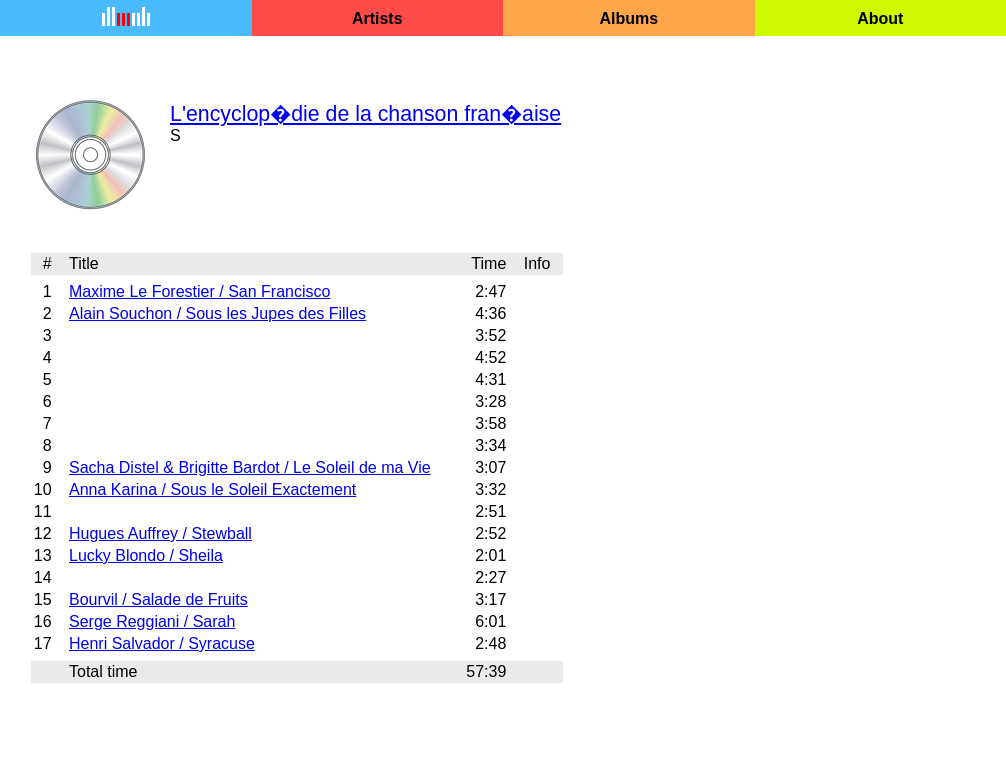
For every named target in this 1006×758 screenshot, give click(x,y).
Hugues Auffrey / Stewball (160, 533)
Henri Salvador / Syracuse (162, 643)
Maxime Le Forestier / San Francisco (199, 291)
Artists (377, 18)
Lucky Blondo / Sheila (146, 555)
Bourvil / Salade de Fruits (158, 599)
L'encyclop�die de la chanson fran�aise (365, 114)
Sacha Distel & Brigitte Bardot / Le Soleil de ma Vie (250, 467)
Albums (628, 18)
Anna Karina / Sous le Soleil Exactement (212, 489)
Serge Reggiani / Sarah (152, 621)
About (880, 18)
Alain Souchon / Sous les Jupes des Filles (217, 313)
